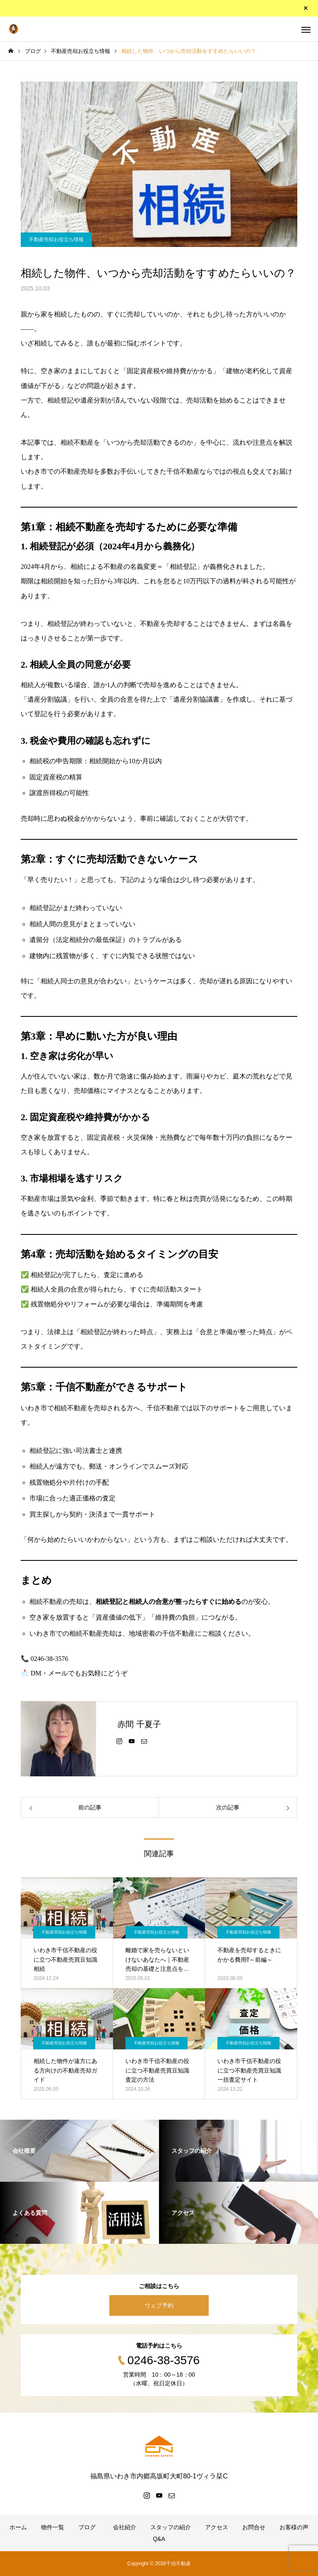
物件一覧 (52, 2527)
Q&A (159, 2538)
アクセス (216, 2527)
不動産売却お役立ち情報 (56, 239)
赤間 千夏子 (139, 1724)
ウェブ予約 (159, 2305)
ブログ (87, 2527)
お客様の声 (293, 2527)
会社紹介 (123, 2527)
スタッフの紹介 (170, 2527)
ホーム (18, 2527)
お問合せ (253, 2527)
